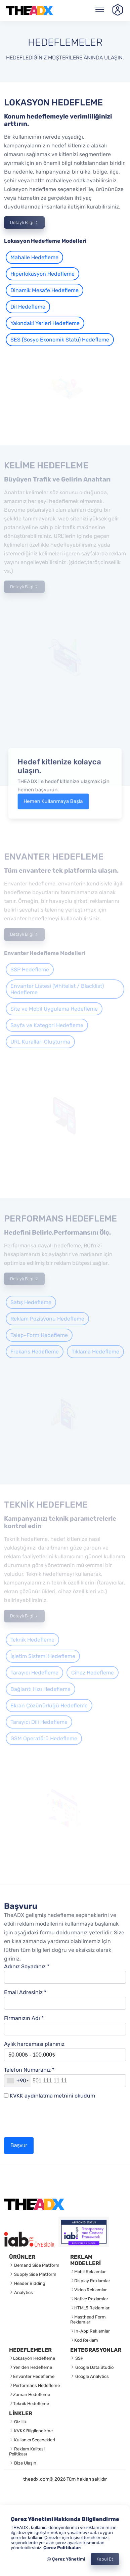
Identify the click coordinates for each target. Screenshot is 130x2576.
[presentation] (55, 2121)
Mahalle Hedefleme (34, 257)
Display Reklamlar (92, 2280)
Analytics (23, 2292)
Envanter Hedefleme (33, 2376)
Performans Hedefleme (36, 2385)
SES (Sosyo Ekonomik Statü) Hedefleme (59, 339)
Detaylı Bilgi (24, 222)
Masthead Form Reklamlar (88, 2319)
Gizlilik (20, 2421)
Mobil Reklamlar (90, 2271)
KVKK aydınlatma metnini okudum (52, 2095)
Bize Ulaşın (24, 2463)
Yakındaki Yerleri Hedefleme (45, 323)
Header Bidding (29, 2283)
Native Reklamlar (91, 2298)
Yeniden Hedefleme (32, 2367)
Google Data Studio (94, 2367)
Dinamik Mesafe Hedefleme (44, 290)
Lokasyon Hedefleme (34, 2358)
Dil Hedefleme (27, 307)
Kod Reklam (86, 2340)
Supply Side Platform (34, 2274)
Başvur (18, 2145)
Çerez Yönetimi (66, 2559)
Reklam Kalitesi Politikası (27, 2451)
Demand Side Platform (36, 2265)
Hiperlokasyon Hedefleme (42, 274)
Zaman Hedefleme (31, 2394)
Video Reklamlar (90, 2289)
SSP (78, 2358)
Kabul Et (105, 2559)
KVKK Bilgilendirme (33, 2430)
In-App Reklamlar (92, 2331)
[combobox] (17, 2081)
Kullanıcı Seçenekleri (34, 2439)
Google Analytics (91, 2376)
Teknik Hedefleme (31, 2403)
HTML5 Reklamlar (92, 2307)
